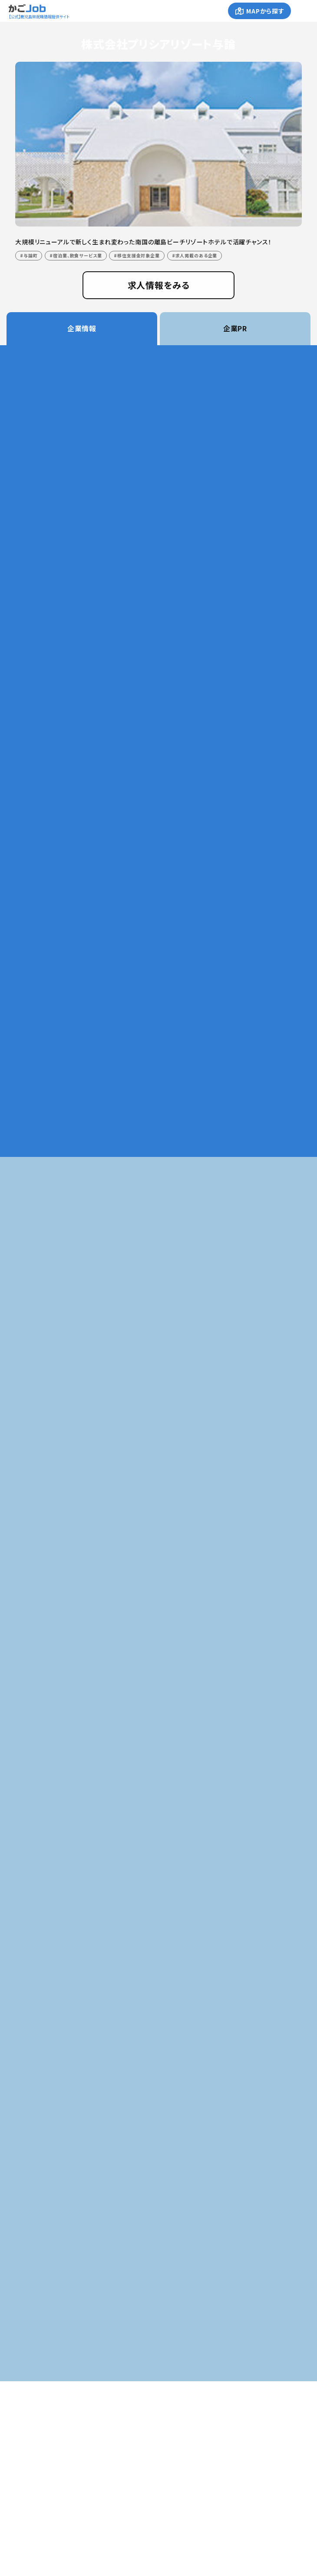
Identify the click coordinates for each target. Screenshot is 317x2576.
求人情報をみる (159, 285)
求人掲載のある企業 (196, 255)
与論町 (30, 255)
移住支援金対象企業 (138, 255)
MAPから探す (265, 11)
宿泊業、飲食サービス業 (77, 255)
